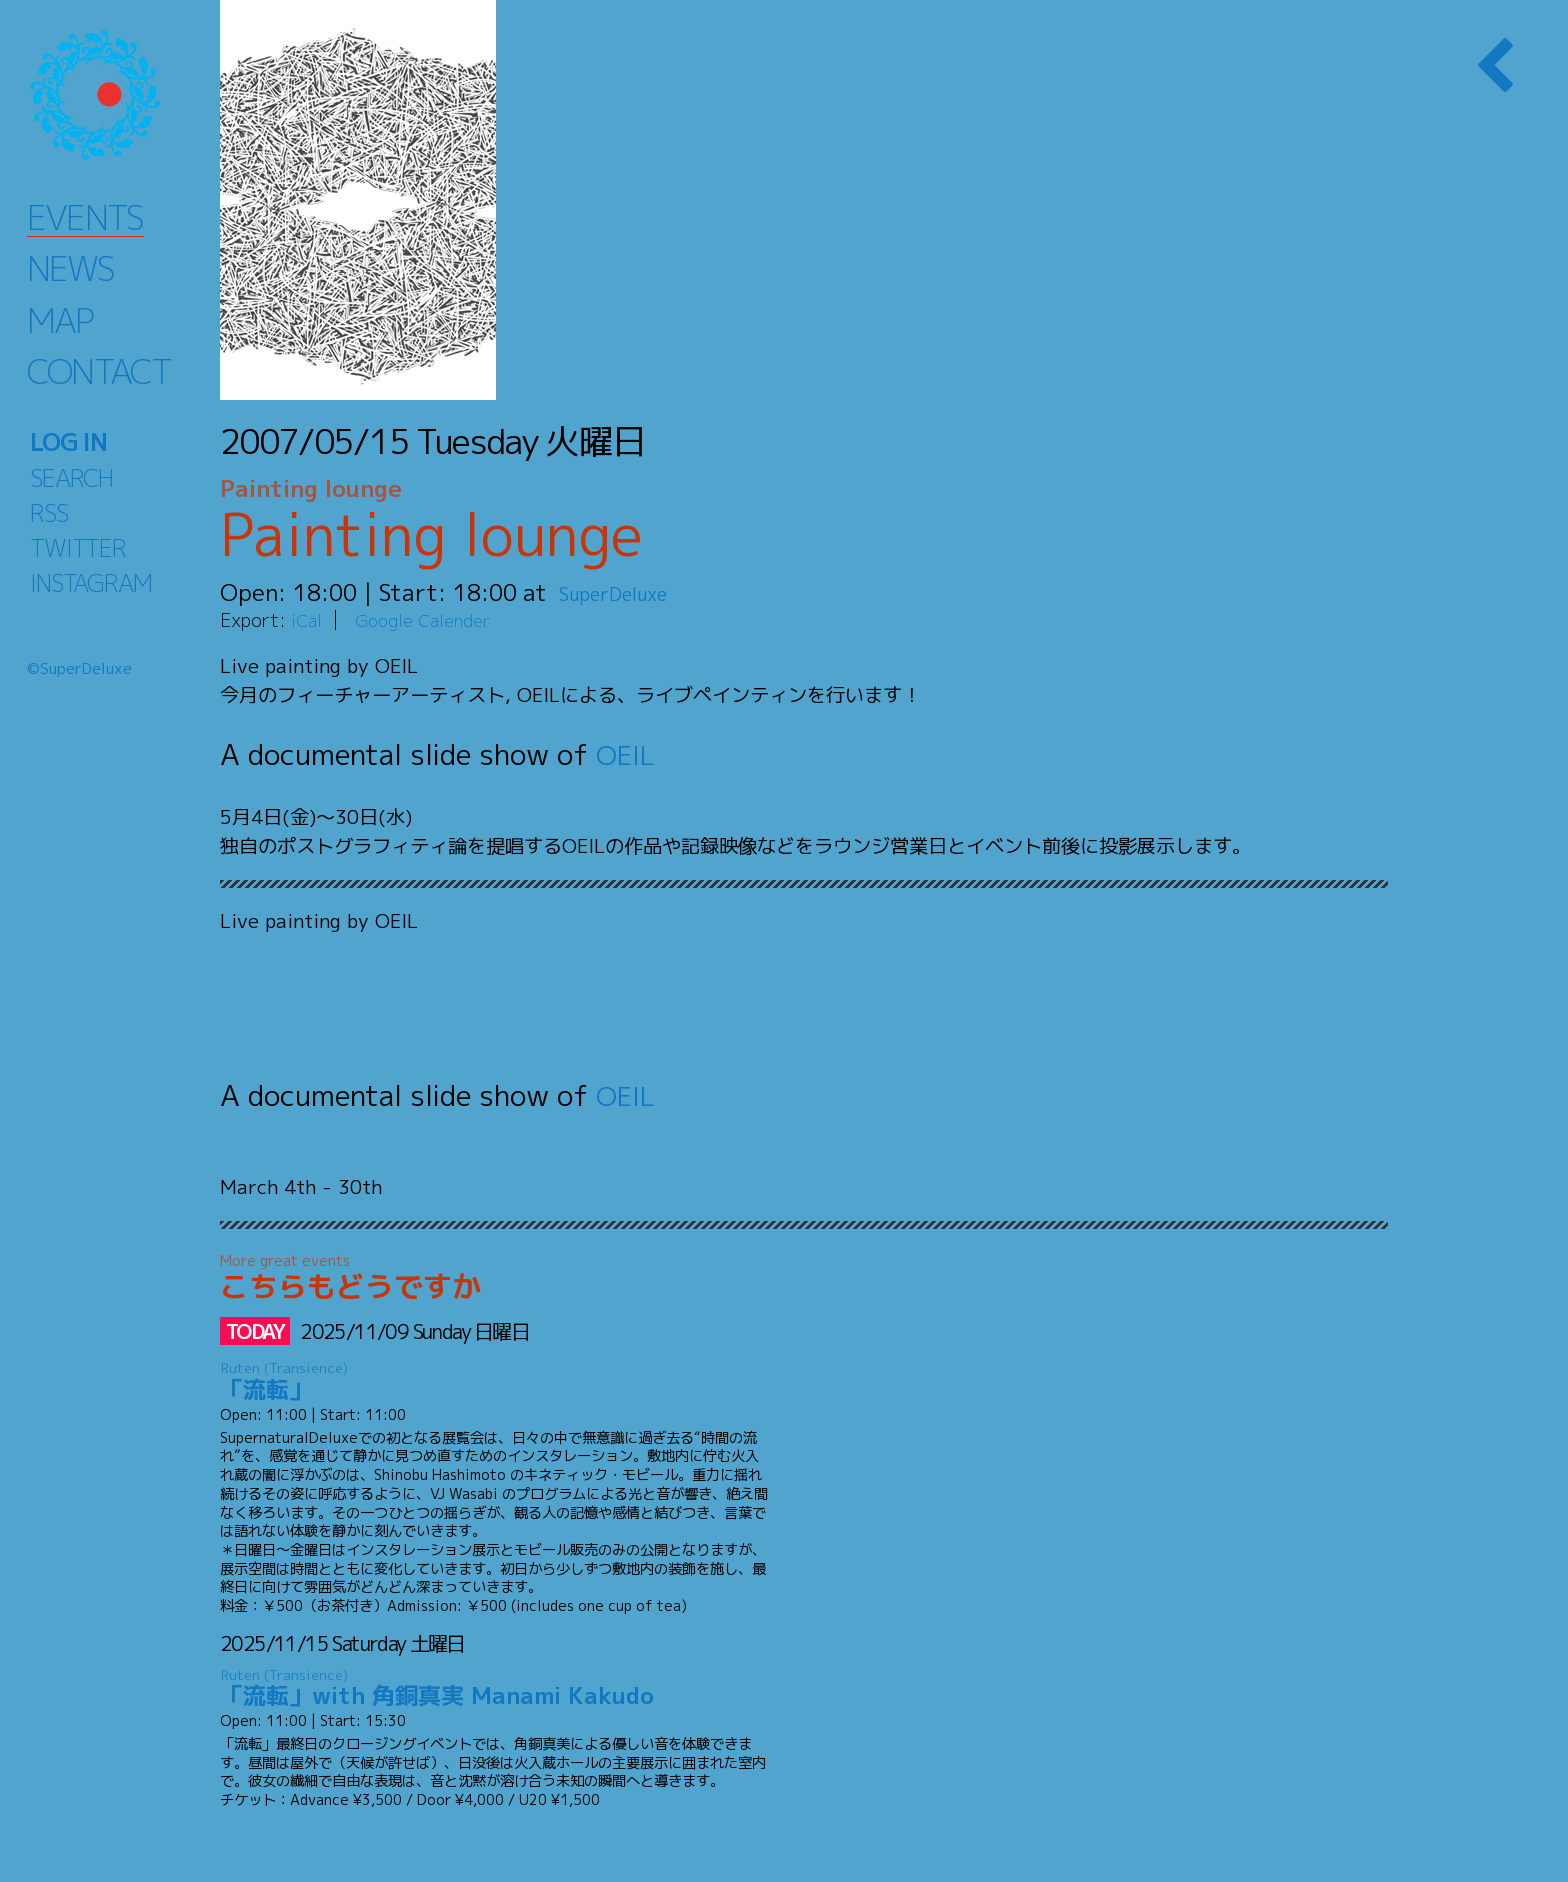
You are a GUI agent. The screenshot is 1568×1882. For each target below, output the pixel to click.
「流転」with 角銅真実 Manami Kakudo (494, 1688)
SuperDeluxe (627, 592)
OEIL (627, 754)
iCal (308, 619)
